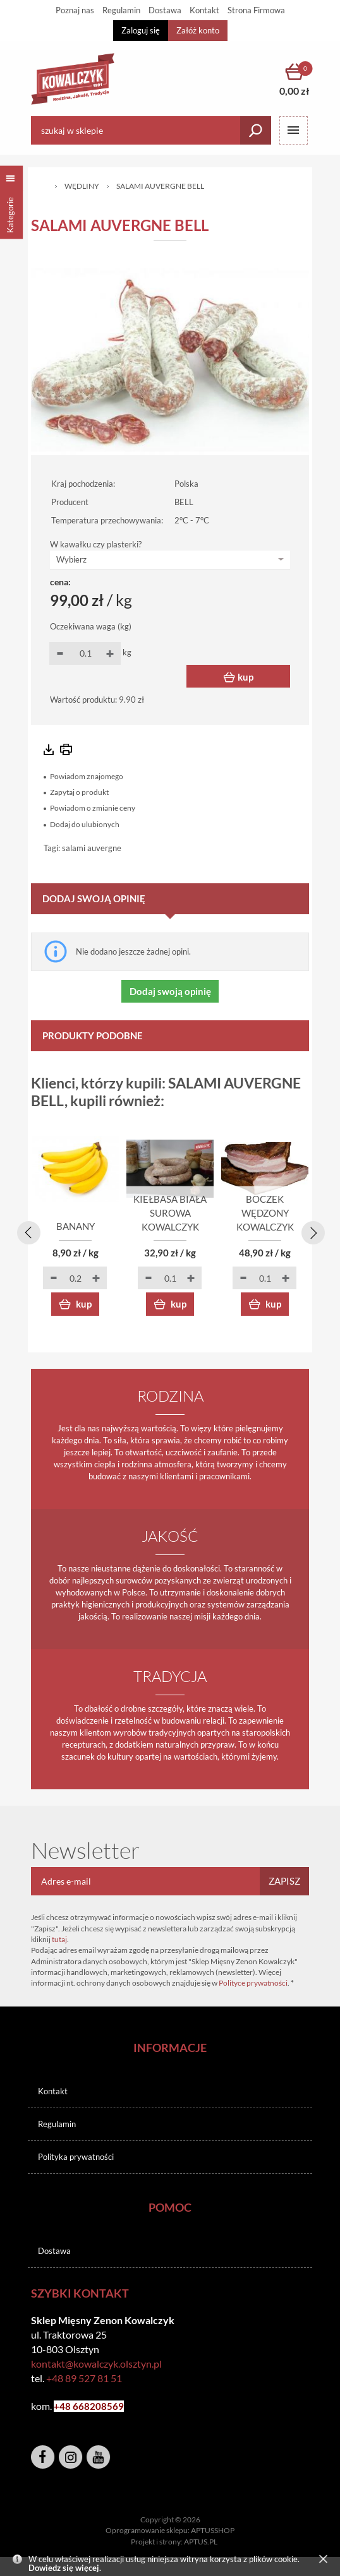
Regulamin (57, 2124)
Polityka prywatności (76, 2157)
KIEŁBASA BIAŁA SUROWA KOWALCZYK (170, 1212)
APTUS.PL (200, 2541)
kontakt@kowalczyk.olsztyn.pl (96, 2364)
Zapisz (284, 1881)
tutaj (59, 1939)
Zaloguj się (140, 30)
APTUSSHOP (212, 2530)
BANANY (75, 1226)
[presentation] (26, 1230)
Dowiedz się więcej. (64, 2568)
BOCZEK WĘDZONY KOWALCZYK (265, 1212)
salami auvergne (91, 848)
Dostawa (54, 2251)
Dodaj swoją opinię (170, 991)
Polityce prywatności (253, 1983)
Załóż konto (197, 30)
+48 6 (66, 2406)
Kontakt (53, 2091)
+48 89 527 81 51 (84, 2378)
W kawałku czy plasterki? (96, 544)
